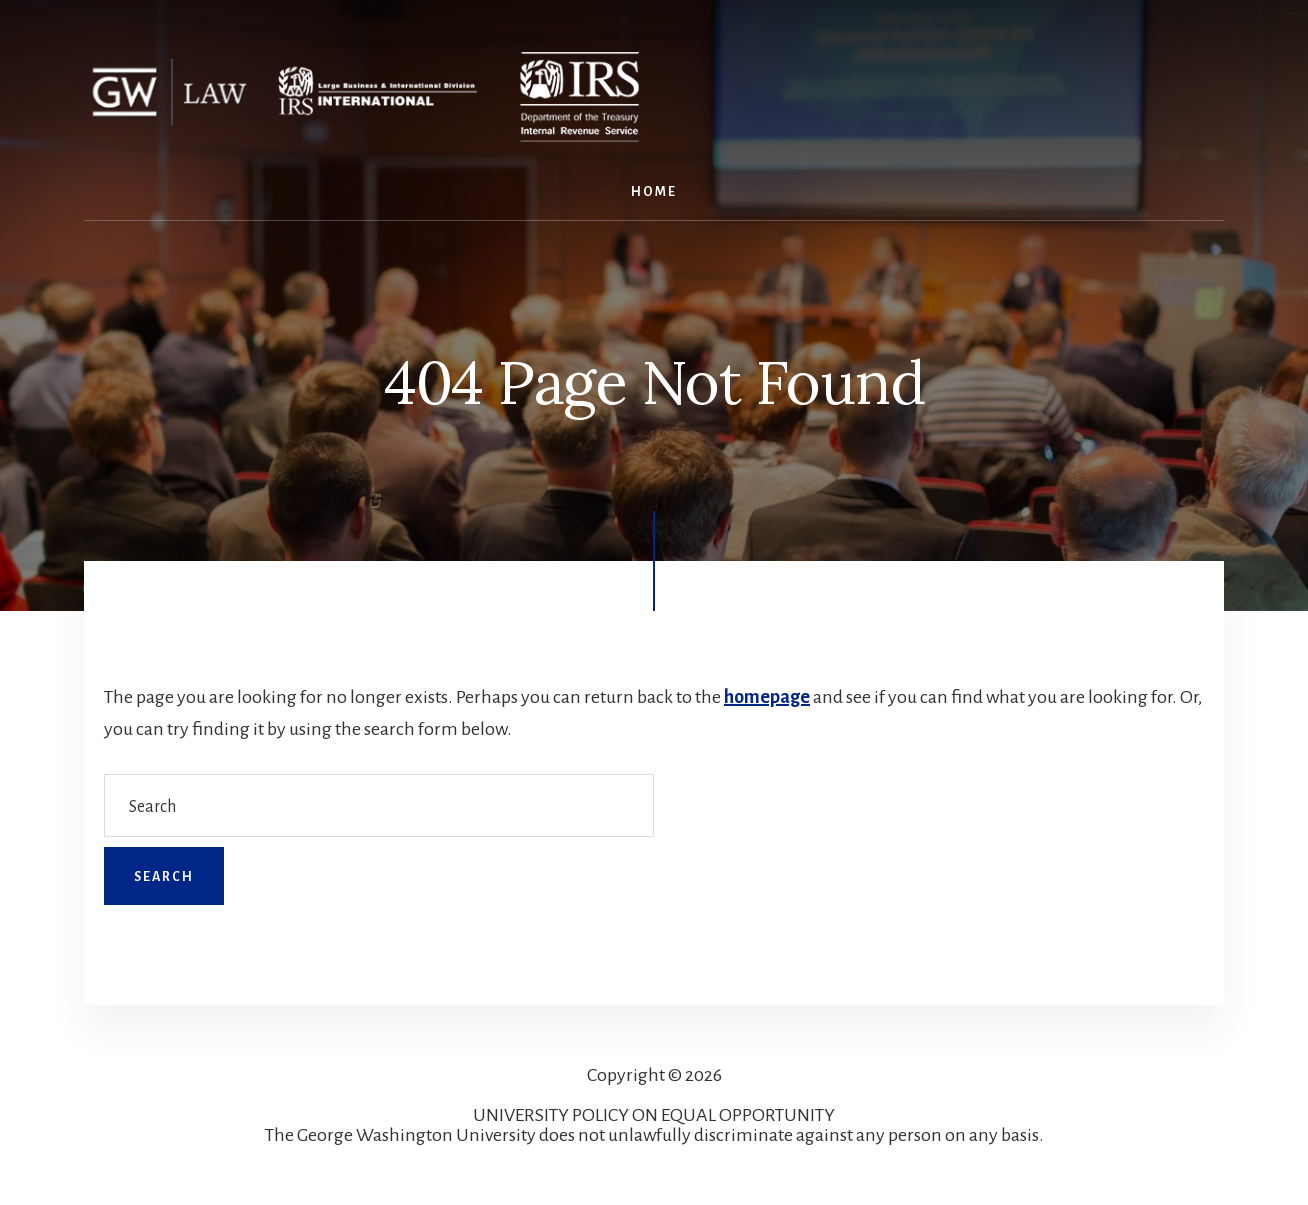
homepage (767, 697)
